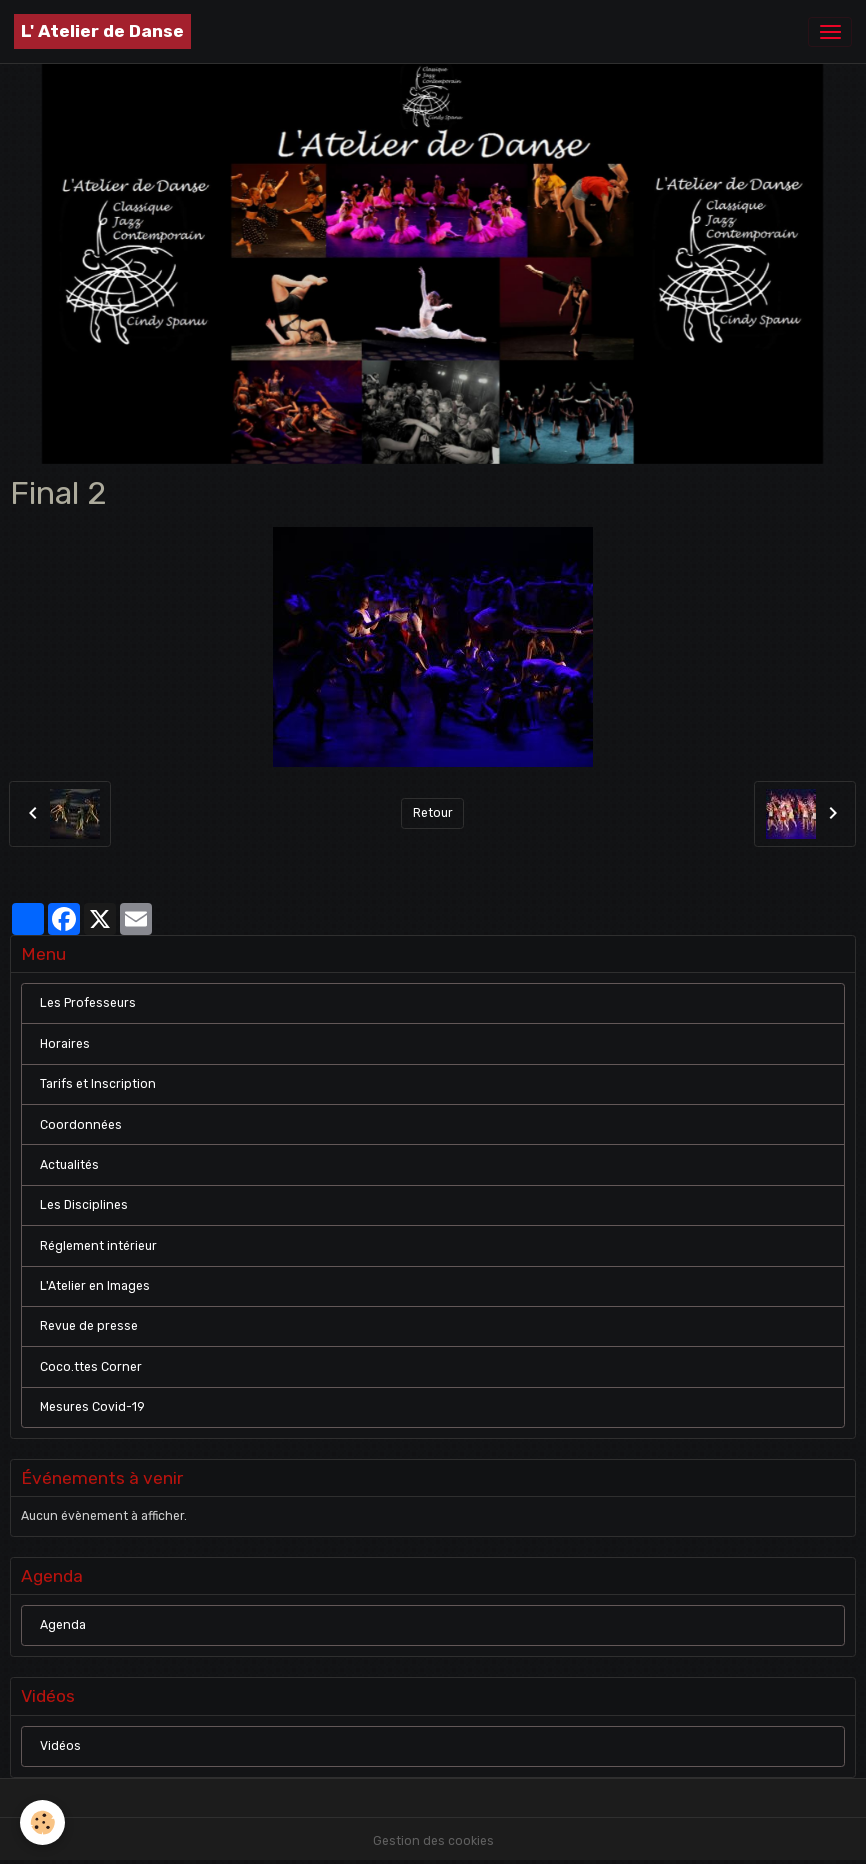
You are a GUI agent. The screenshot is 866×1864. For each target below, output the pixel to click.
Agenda (63, 1625)
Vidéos (60, 1746)
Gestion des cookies (433, 1841)
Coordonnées (81, 1125)
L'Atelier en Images (95, 1286)
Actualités (69, 1165)
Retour (433, 813)
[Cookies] (42, 1822)
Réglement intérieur (98, 1246)
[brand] (102, 31)
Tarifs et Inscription (98, 1084)
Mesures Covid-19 (92, 1407)
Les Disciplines (84, 1205)
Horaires (65, 1044)
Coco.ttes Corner (91, 1367)
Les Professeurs (88, 1003)
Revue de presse (89, 1326)
